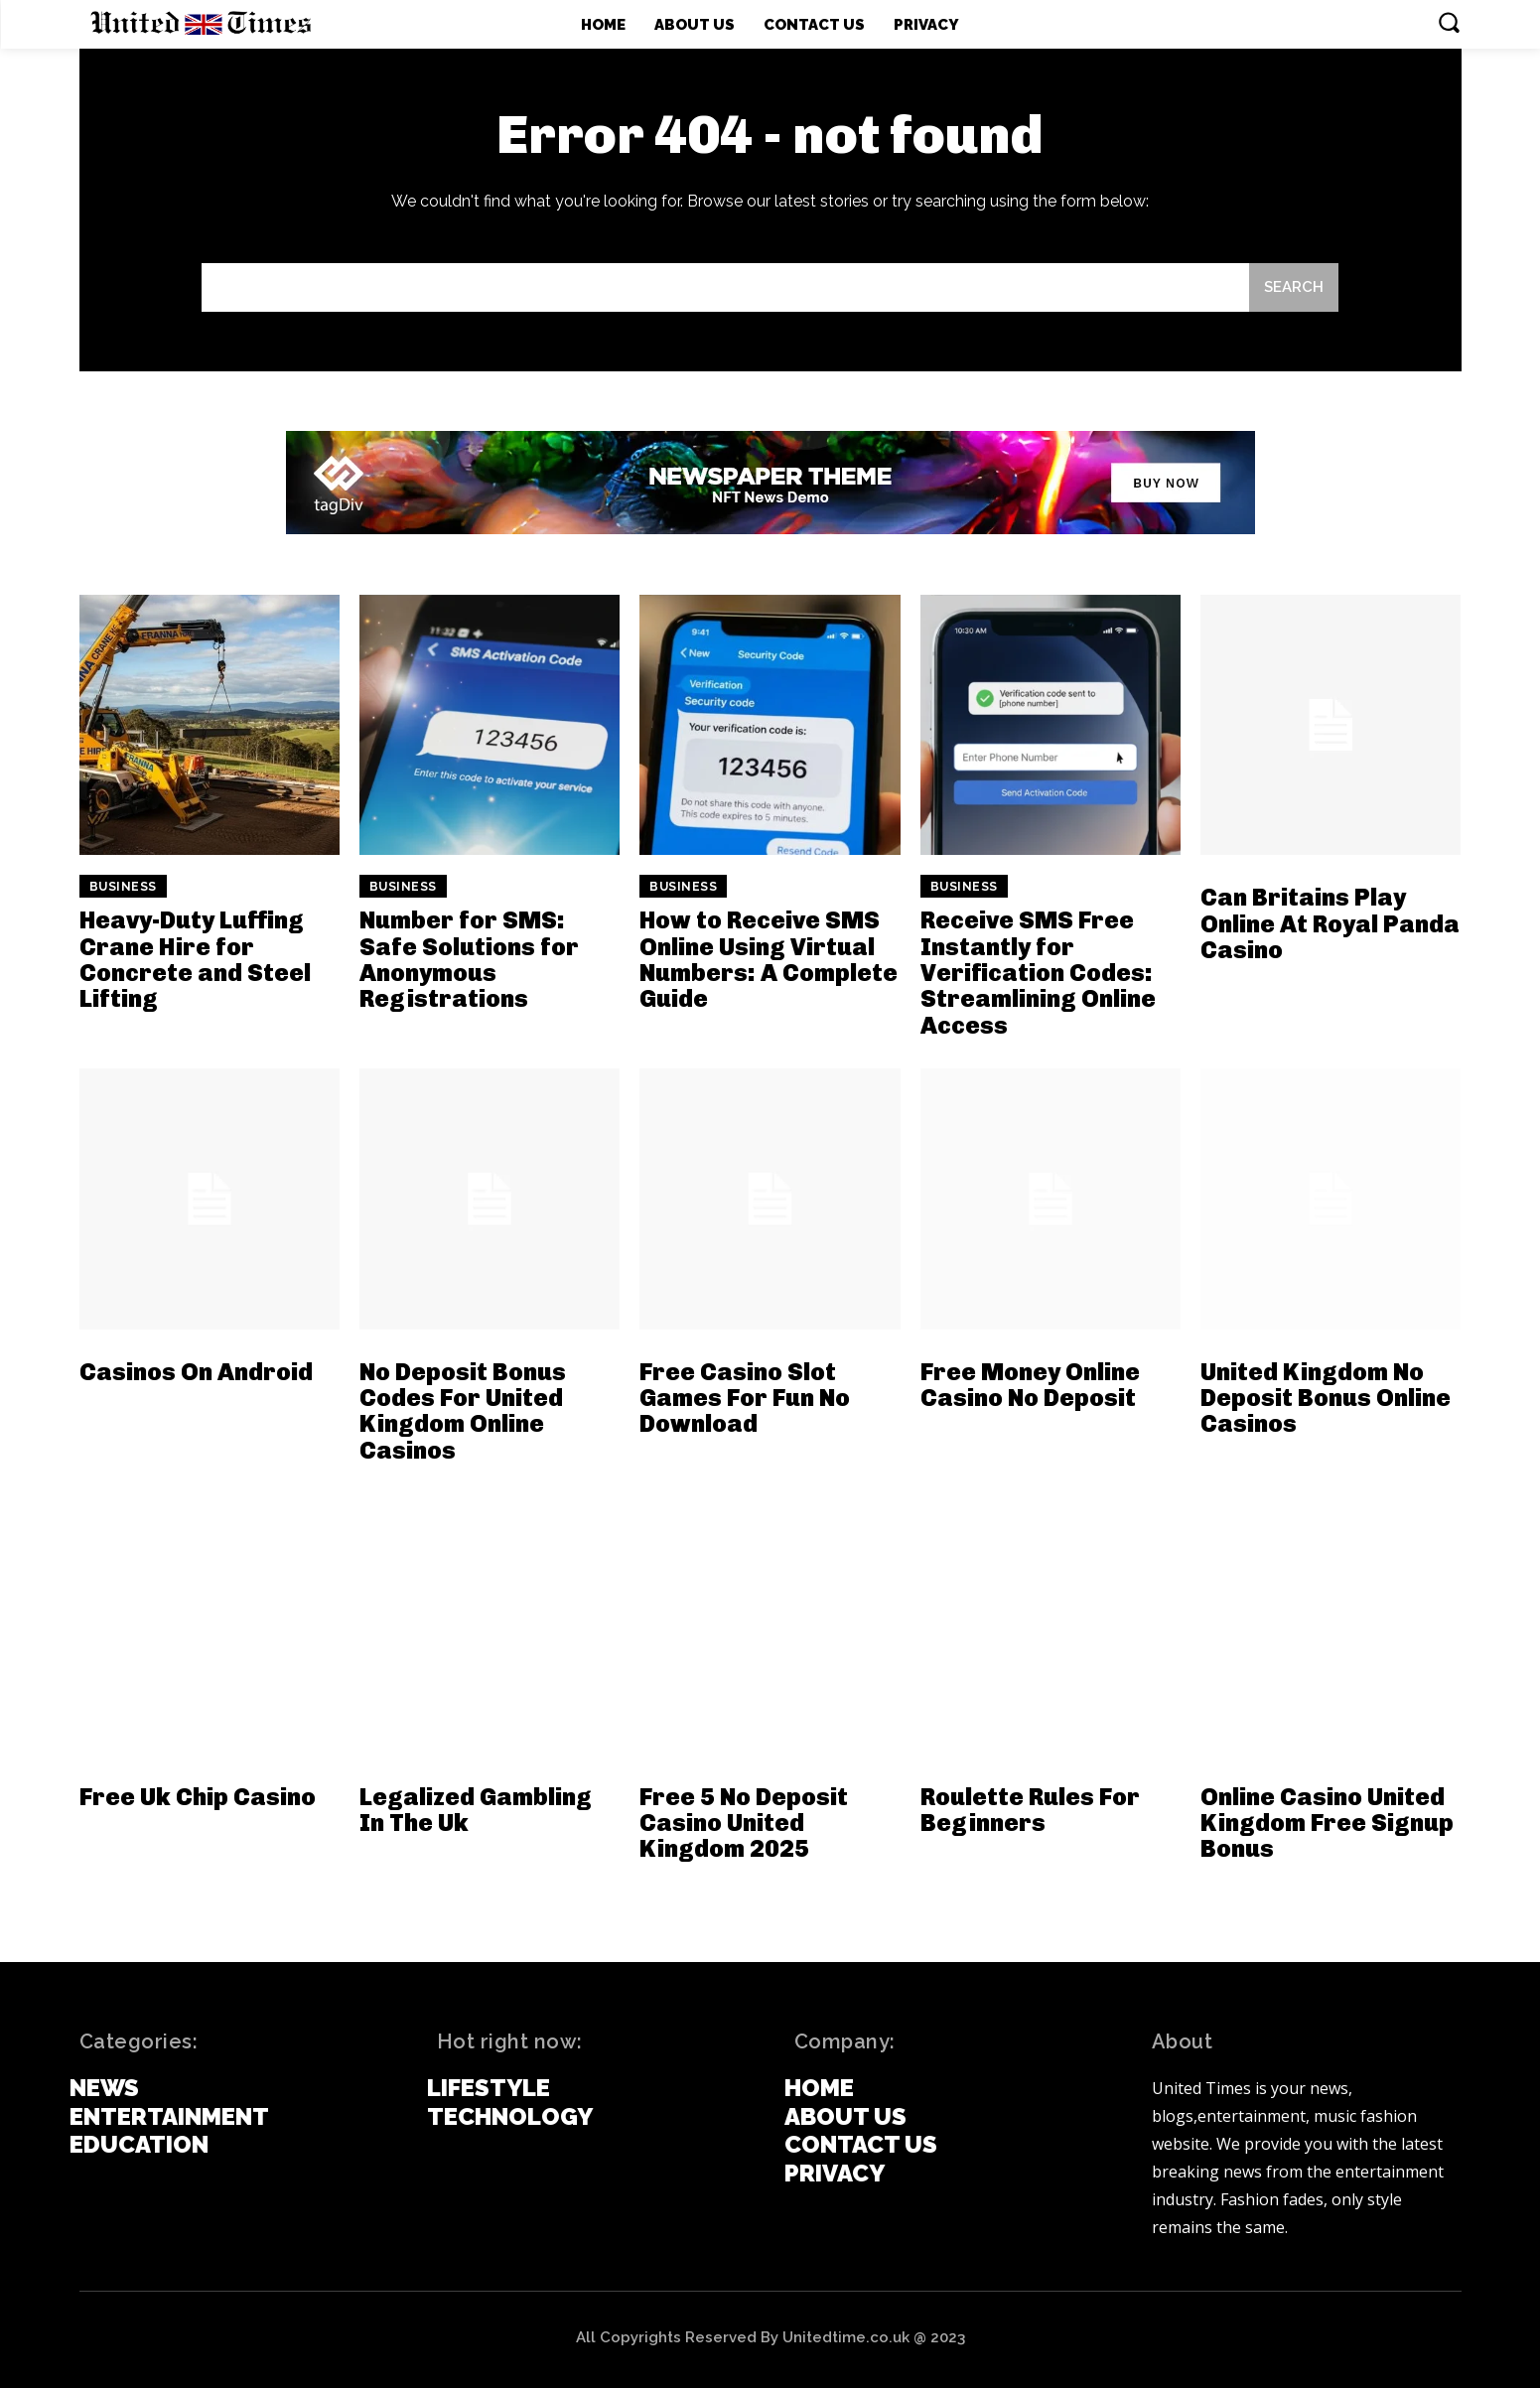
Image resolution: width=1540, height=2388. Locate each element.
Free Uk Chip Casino (197, 1796)
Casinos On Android (196, 1371)
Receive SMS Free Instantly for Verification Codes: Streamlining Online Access (1038, 973)
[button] (1449, 22)
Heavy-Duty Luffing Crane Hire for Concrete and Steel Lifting (195, 959)
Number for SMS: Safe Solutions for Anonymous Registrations (469, 959)
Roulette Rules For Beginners (1030, 1809)
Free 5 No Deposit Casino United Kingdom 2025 (743, 1823)
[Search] (1293, 287)
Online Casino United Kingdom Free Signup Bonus (1327, 1823)
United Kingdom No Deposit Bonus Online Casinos (1325, 1398)
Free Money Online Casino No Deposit (1030, 1384)
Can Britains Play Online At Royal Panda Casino (1330, 923)
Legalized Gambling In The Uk (475, 1809)
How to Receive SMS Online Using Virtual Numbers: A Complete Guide (768, 959)
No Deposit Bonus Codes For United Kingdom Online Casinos (462, 1411)
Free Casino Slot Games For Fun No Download (744, 1398)
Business (123, 887)
